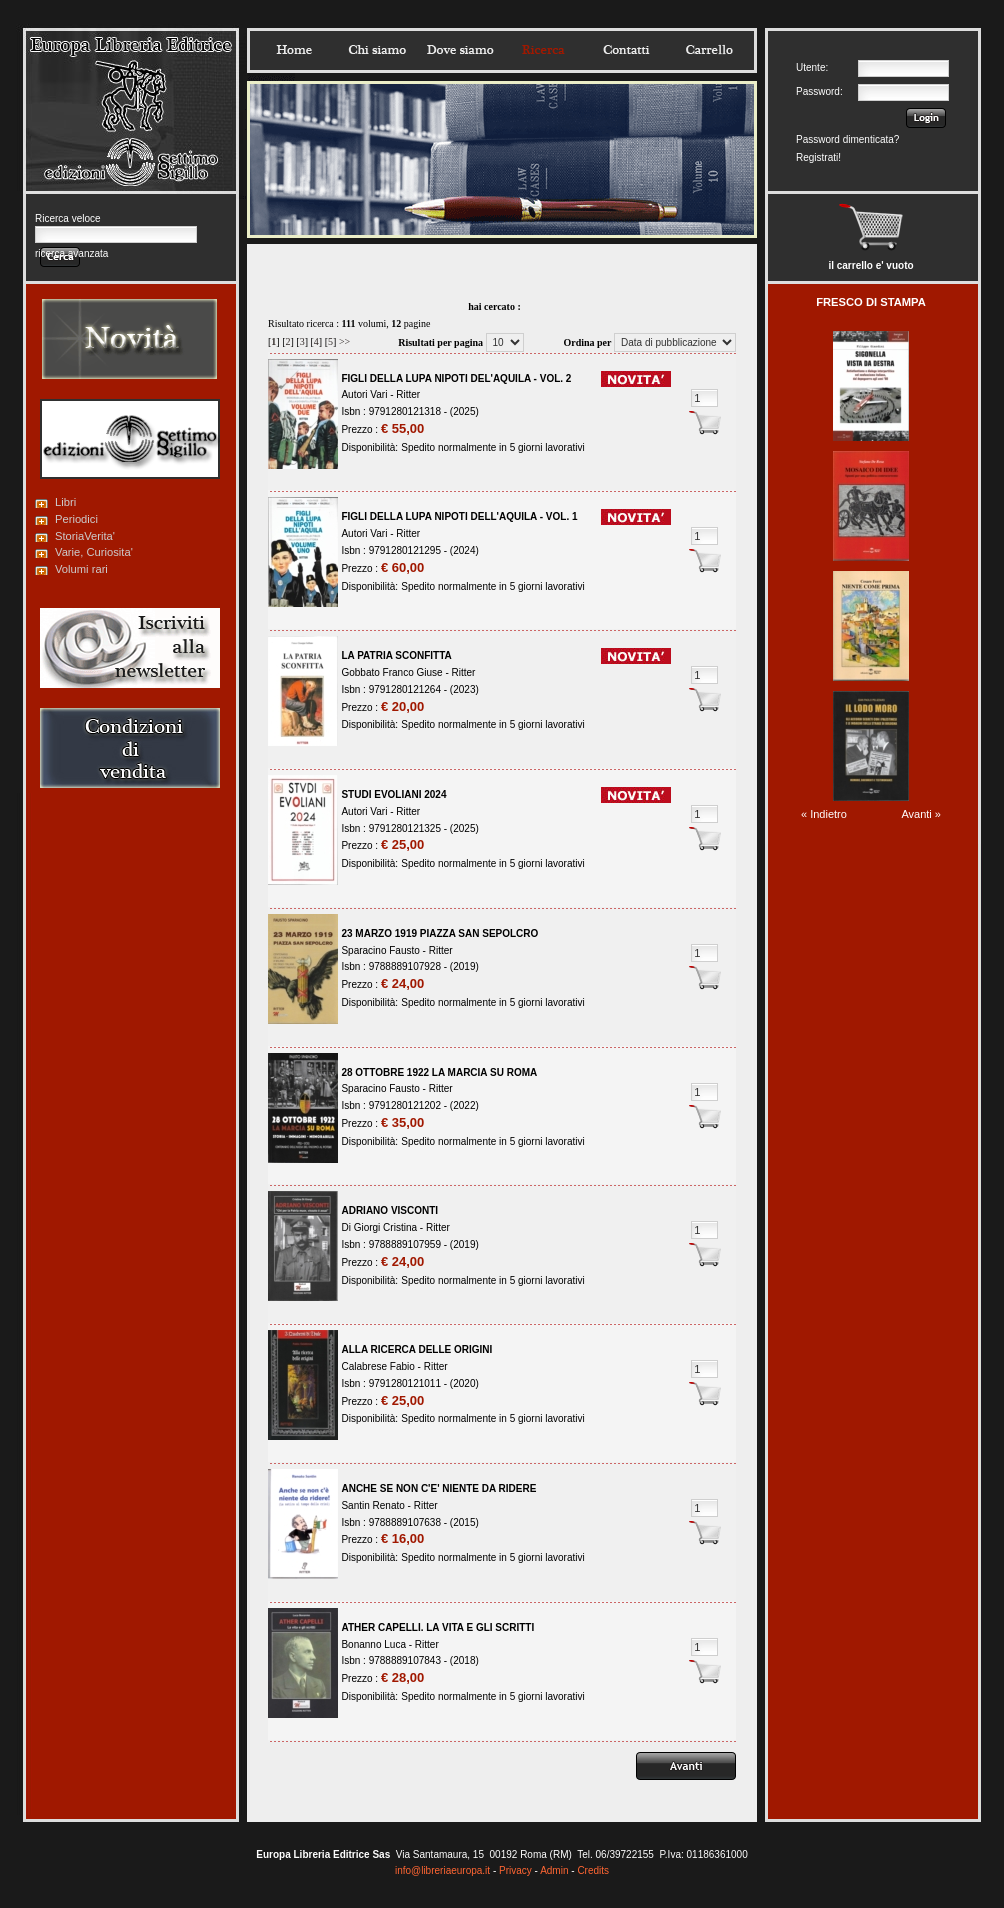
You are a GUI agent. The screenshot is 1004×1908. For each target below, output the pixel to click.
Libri (65, 502)
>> (344, 341)
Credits (593, 1870)
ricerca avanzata (71, 253)
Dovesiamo (460, 50)
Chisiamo (377, 50)
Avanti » (921, 814)
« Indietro (824, 814)
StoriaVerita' (85, 536)
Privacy (515, 1870)
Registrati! (818, 157)
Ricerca (543, 50)
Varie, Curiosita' (94, 552)
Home (294, 50)
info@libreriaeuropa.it (442, 1870)
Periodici (76, 519)
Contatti (626, 50)
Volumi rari (81, 569)
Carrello (709, 50)
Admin (554, 1870)
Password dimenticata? (847, 139)
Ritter (408, 394)
